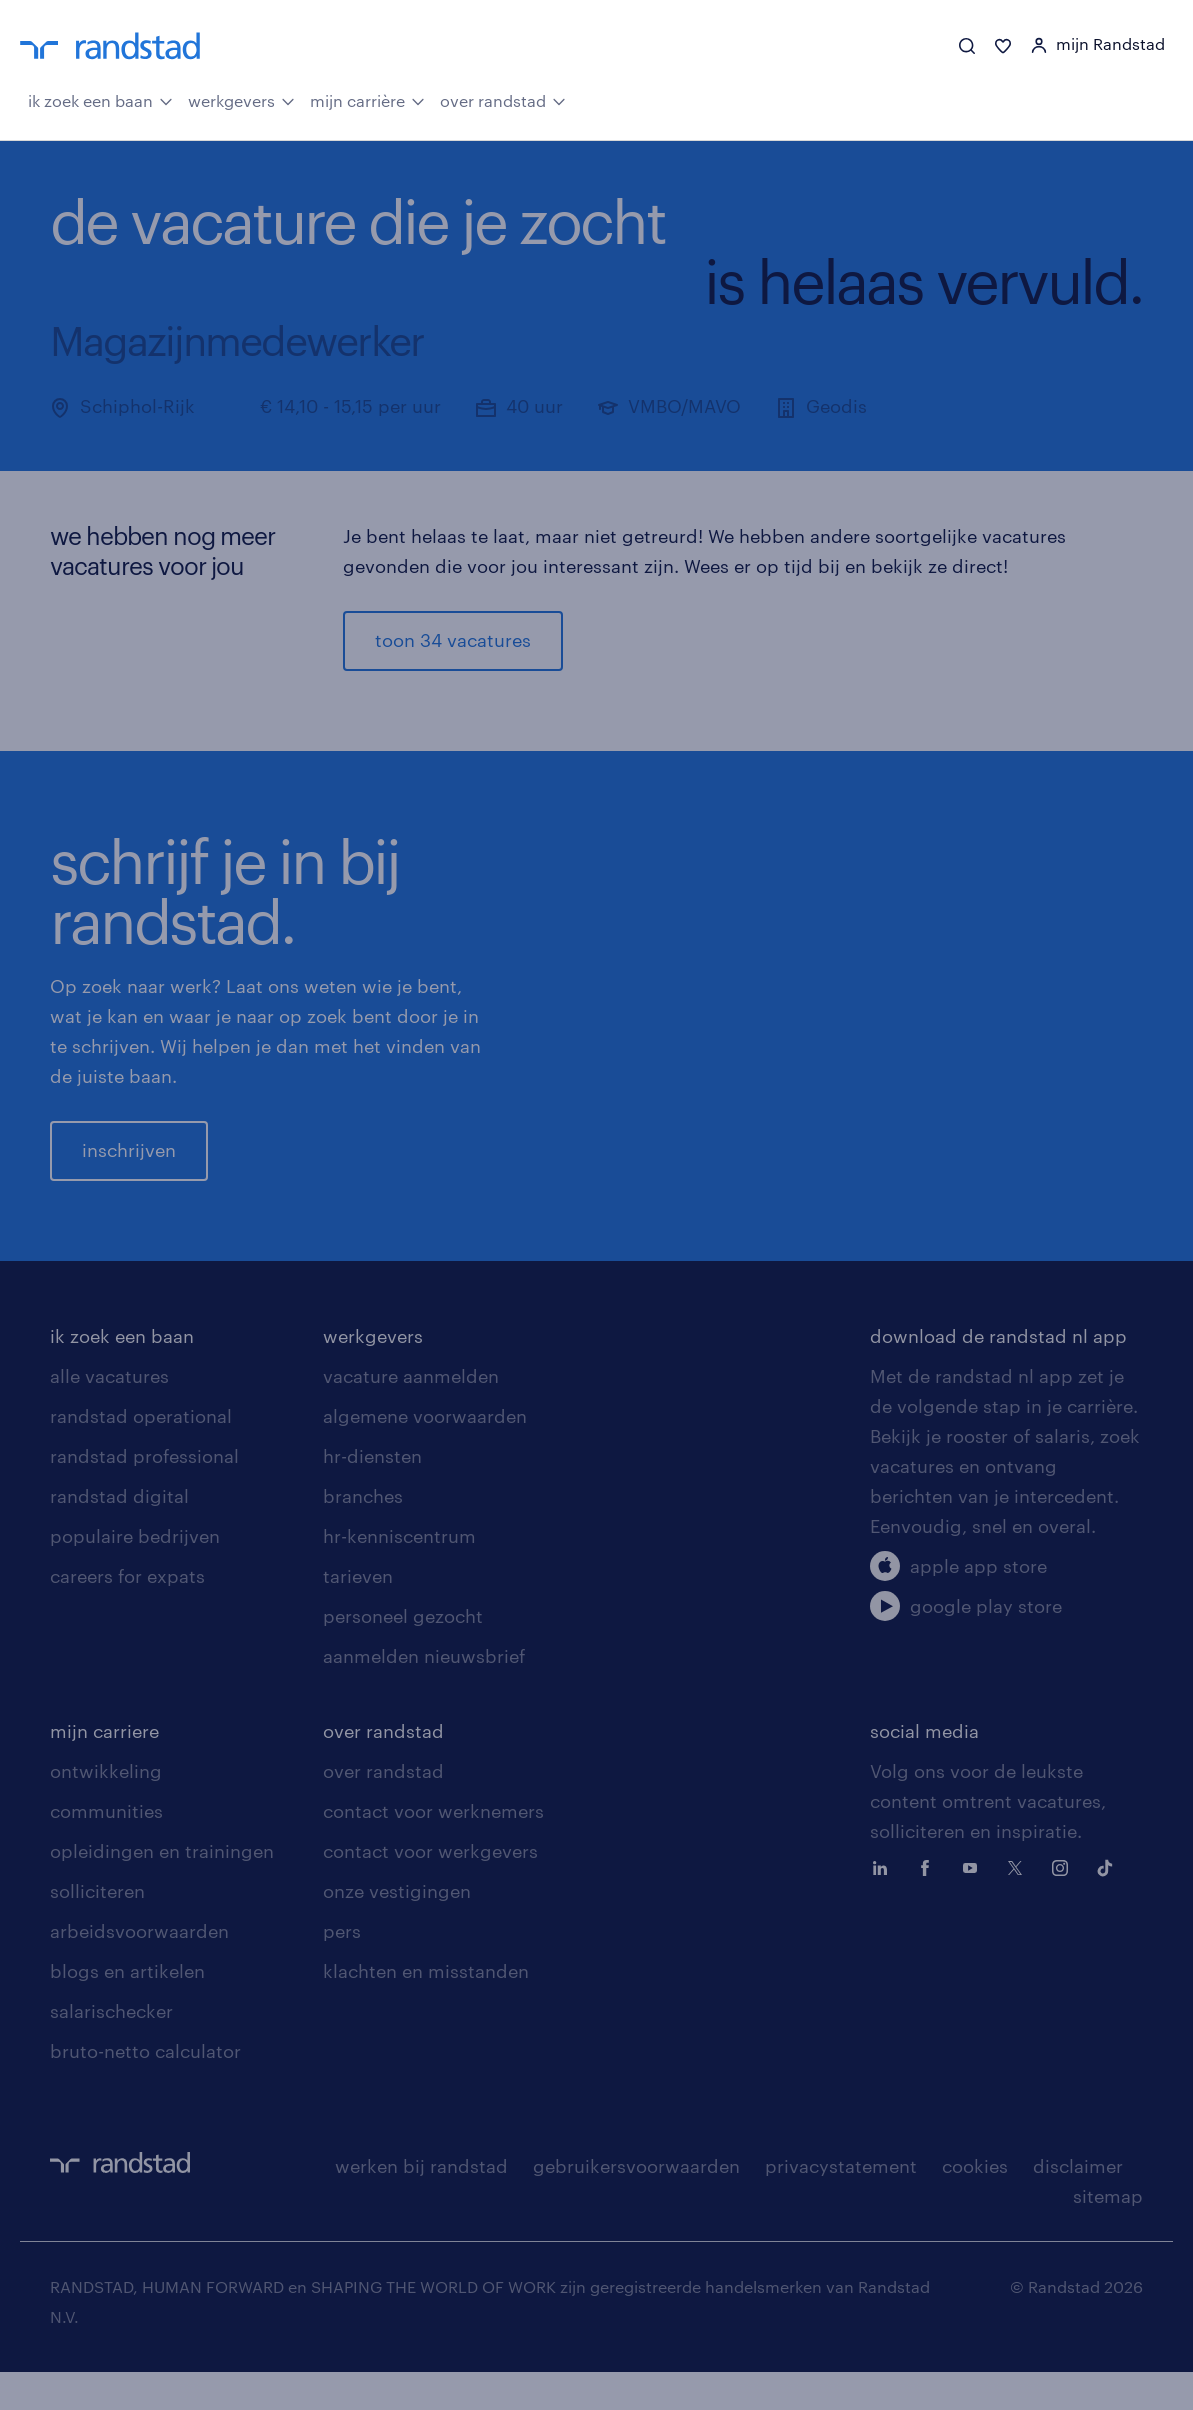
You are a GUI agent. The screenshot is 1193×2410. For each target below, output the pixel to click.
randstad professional (144, 1494)
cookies (975, 2204)
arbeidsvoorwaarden (139, 1969)
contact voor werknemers (433, 1849)
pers (342, 1969)
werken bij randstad (421, 2204)
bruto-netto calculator (145, 2089)
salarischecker (111, 2049)
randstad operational (141, 1454)
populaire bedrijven (135, 1574)
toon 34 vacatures (453, 641)
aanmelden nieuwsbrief (424, 1694)
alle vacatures (109, 1414)
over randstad (503, 100)
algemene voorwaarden (425, 1454)
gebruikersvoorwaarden (636, 2204)
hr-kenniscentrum (399, 1574)
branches (363, 1534)
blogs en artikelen (127, 2009)
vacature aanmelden (411, 1414)
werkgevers (241, 100)
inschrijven (129, 1169)
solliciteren (97, 1929)
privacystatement (841, 2204)
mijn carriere (104, 1769)
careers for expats (127, 1614)
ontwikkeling (106, 1809)
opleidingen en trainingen (162, 1889)
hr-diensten (372, 1494)
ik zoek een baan (100, 100)
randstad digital (119, 1534)
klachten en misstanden (426, 2009)
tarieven (358, 1614)
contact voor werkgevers (430, 1889)
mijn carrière (367, 100)
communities (106, 1849)
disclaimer (1078, 2204)
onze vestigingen (397, 1929)
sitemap (1108, 2234)
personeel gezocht (403, 1654)
